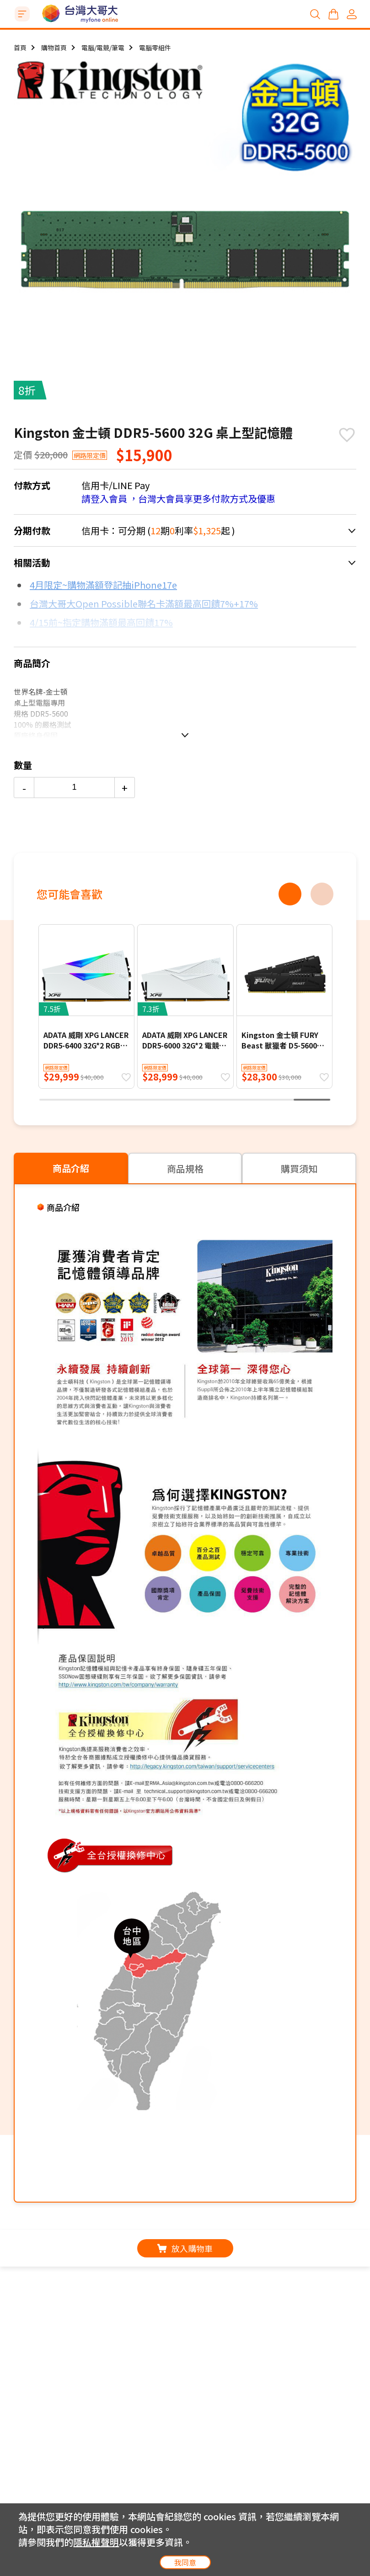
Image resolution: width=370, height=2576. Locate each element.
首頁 (20, 47)
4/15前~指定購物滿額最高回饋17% (101, 622)
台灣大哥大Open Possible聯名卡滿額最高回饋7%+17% (144, 603)
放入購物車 (184, 2248)
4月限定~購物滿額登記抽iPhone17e (103, 584)
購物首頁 (54, 47)
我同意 (185, 2562)
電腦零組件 (155, 47)
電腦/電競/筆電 (102, 47)
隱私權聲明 (96, 2542)
